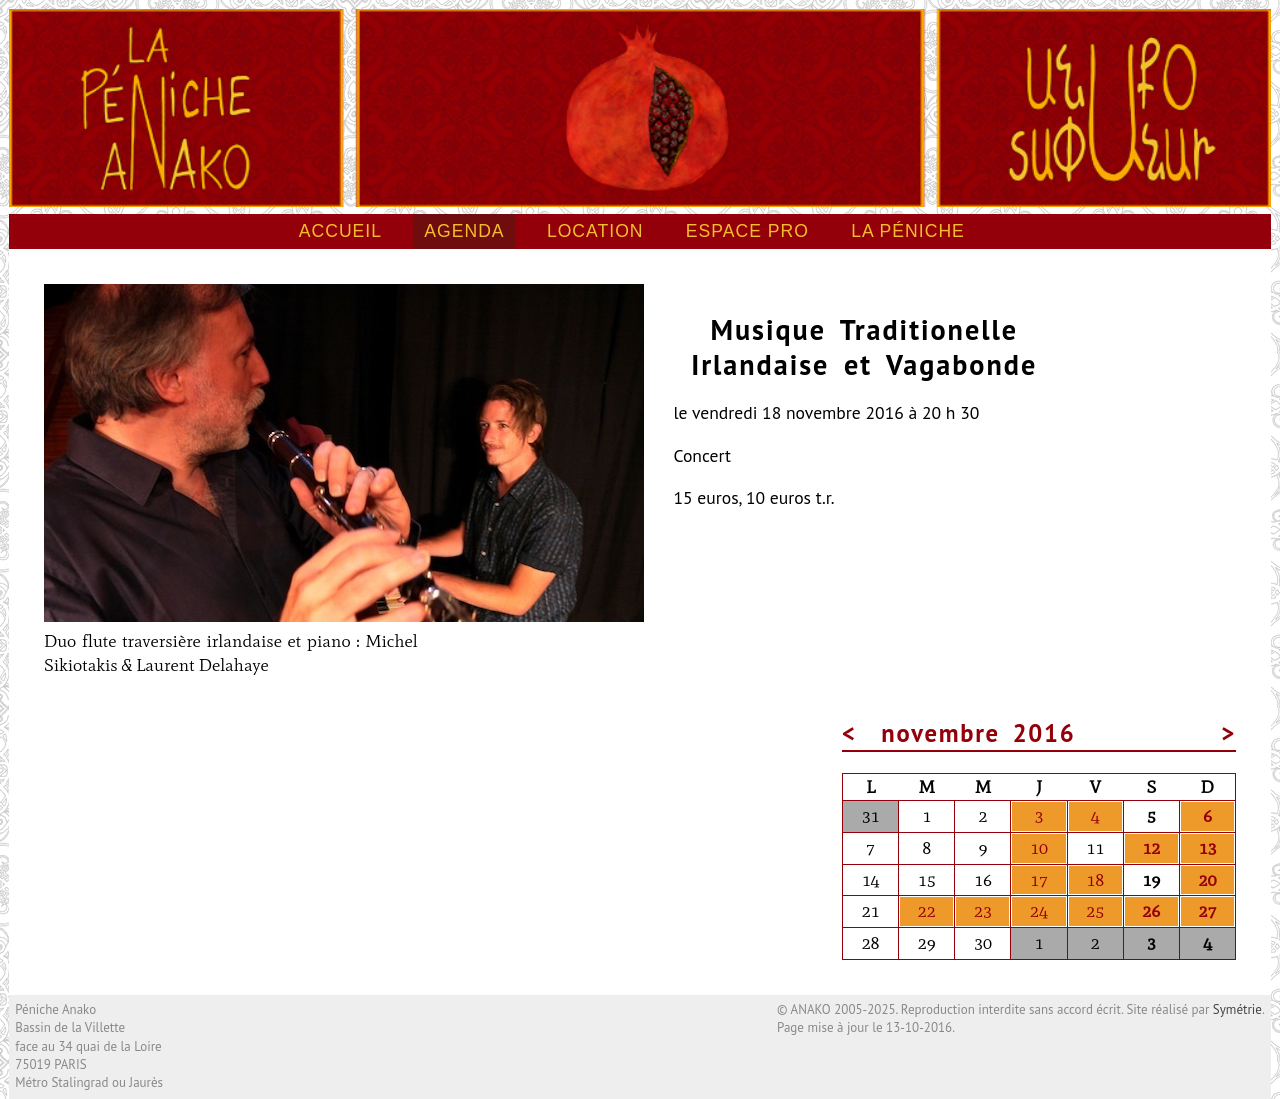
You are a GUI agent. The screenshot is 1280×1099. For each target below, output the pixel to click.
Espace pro (747, 231)
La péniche (908, 231)
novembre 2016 (978, 733)
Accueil (340, 231)
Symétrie (1237, 1009)
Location (595, 231)
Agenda (464, 231)
